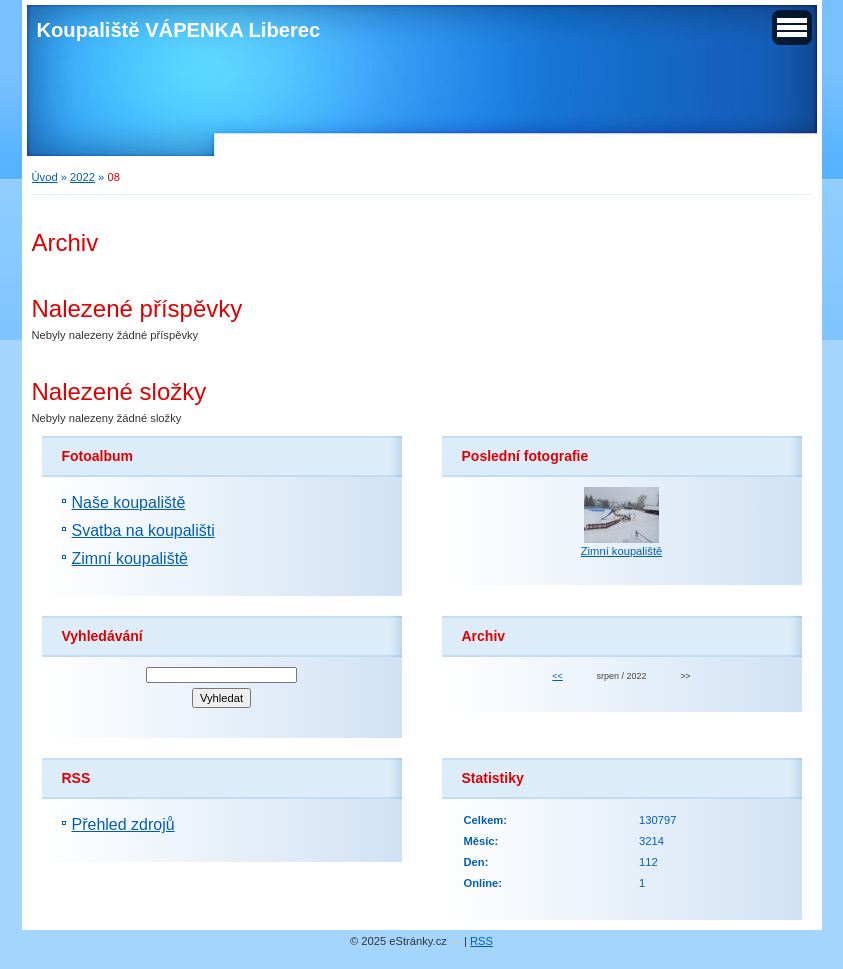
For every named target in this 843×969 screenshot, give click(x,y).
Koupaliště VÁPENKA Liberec (179, 30)
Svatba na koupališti (143, 530)
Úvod (45, 177)
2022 (82, 177)
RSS (481, 941)
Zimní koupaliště (130, 558)
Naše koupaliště (129, 502)
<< (557, 676)
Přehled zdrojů (123, 824)
